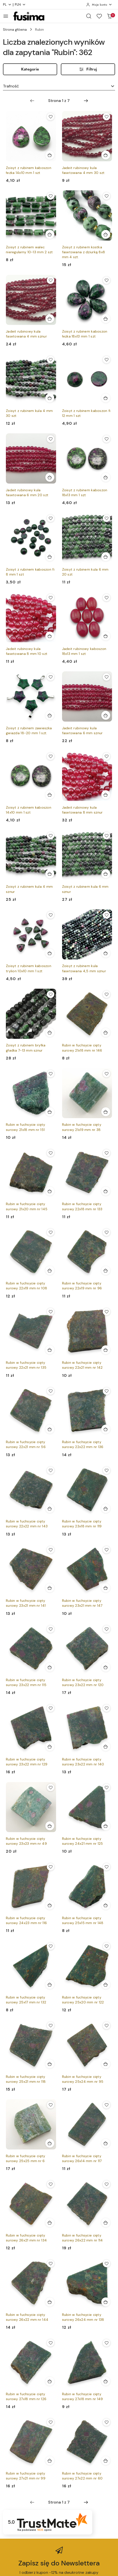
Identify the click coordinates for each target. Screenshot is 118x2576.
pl (7, 4)
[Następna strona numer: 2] (86, 100)
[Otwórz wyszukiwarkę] (89, 16)
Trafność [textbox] (11, 86)
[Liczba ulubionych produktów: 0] (99, 16)
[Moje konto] (99, 4)
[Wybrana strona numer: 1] (59, 100)
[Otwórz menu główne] (6, 16)
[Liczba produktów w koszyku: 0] (109, 16)
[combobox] (59, 86)
